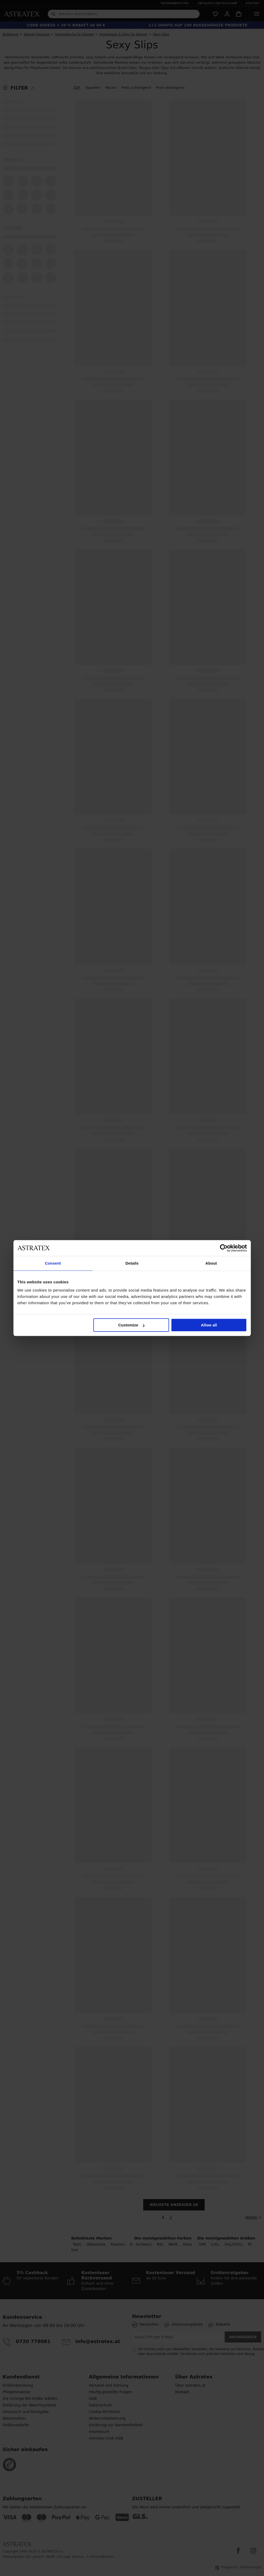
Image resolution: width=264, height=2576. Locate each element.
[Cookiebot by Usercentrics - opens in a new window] (224, 1248)
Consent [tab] (53, 1263)
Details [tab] (132, 1263)
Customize (131, 1325)
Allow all (209, 1325)
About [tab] (211, 1263)
